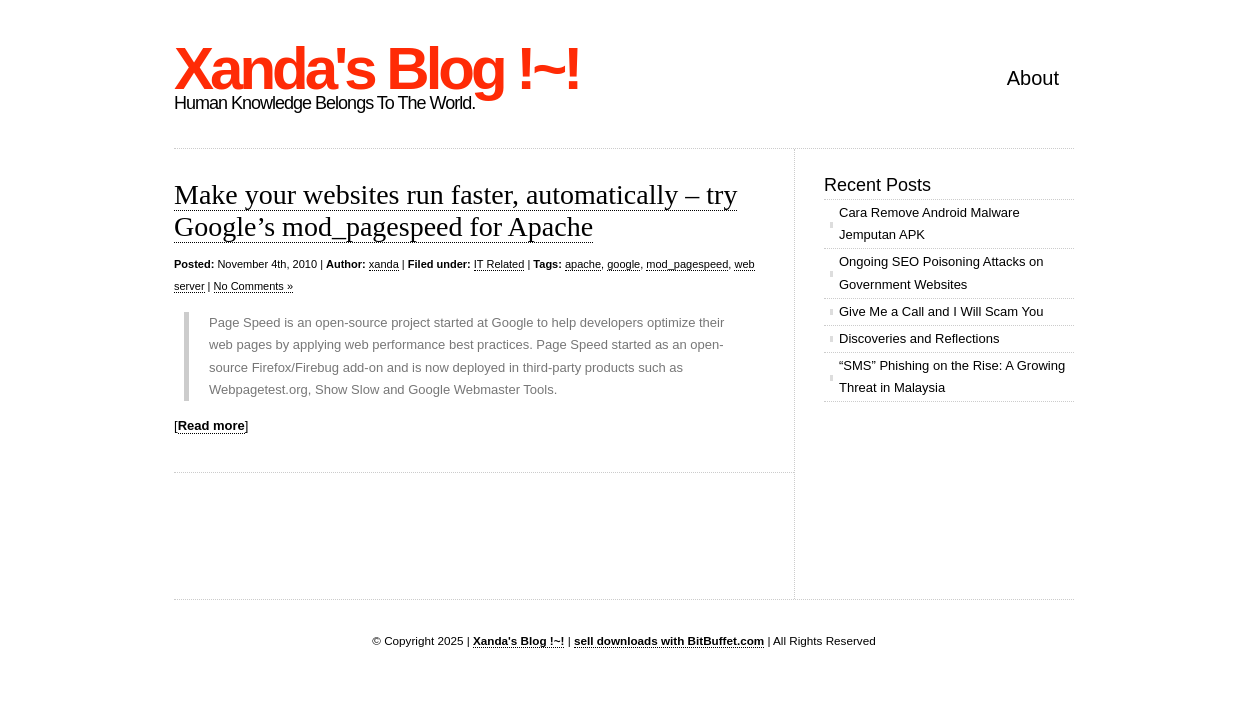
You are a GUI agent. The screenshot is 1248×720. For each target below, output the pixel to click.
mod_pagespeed (687, 264)
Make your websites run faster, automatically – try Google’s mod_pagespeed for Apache (455, 210)
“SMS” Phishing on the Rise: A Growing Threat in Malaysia (952, 376)
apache (583, 264)
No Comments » (253, 286)
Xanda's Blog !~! (376, 68)
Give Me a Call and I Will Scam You (941, 311)
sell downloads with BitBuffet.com (669, 640)
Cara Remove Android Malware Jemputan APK (929, 223)
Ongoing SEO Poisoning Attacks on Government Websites (941, 272)
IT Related (499, 264)
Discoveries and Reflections (919, 338)
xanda (384, 264)
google (623, 264)
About (1033, 78)
